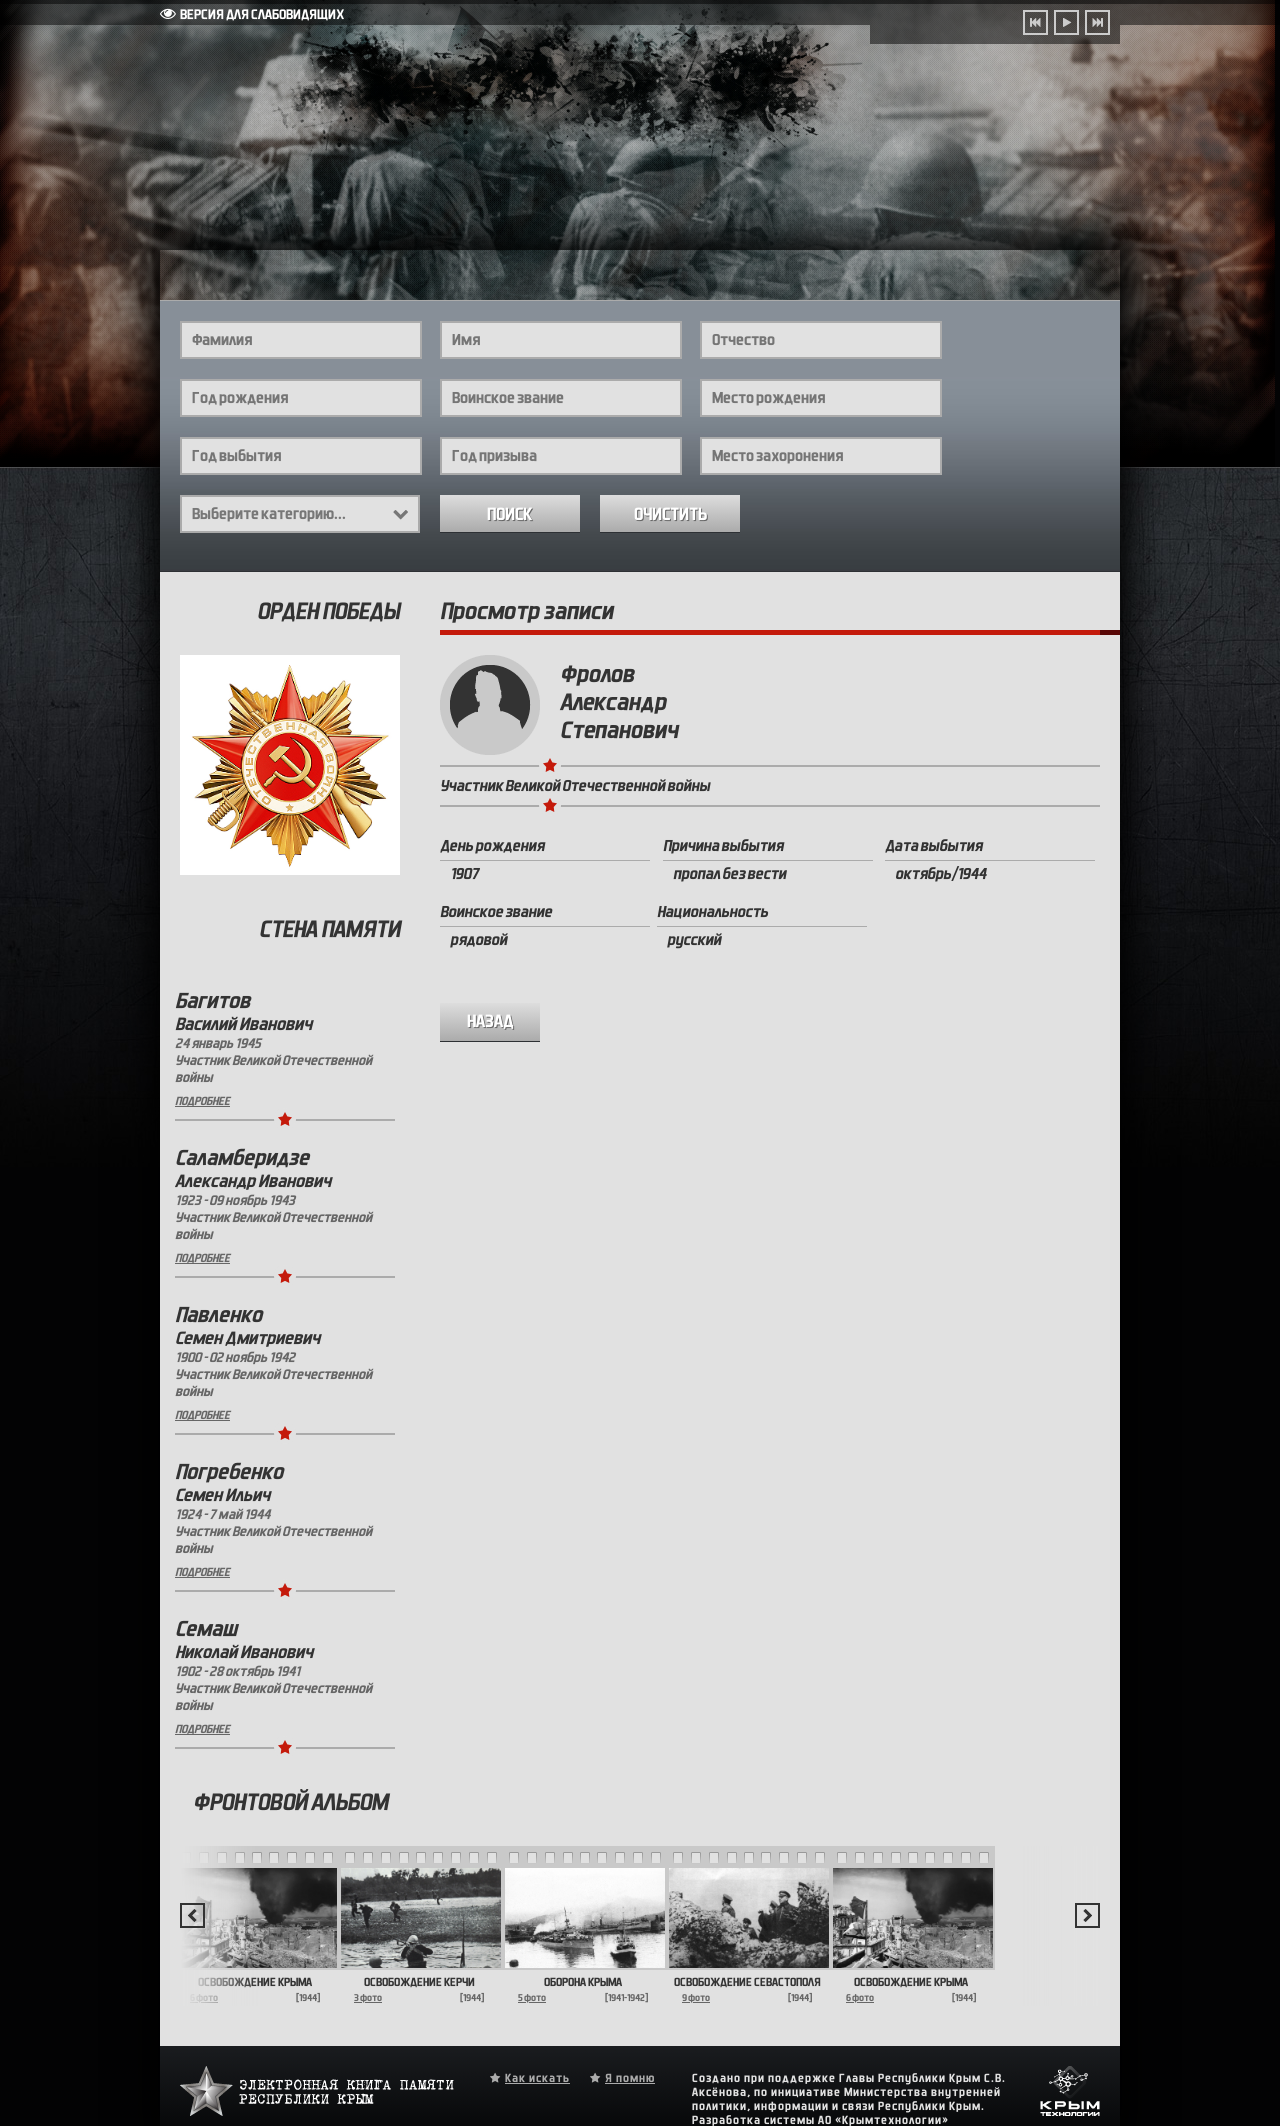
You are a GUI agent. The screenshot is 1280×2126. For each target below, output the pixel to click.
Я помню (630, 2078)
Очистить (670, 514)
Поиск (510, 514)
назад (490, 1021)
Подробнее (202, 1101)
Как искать (537, 2078)
